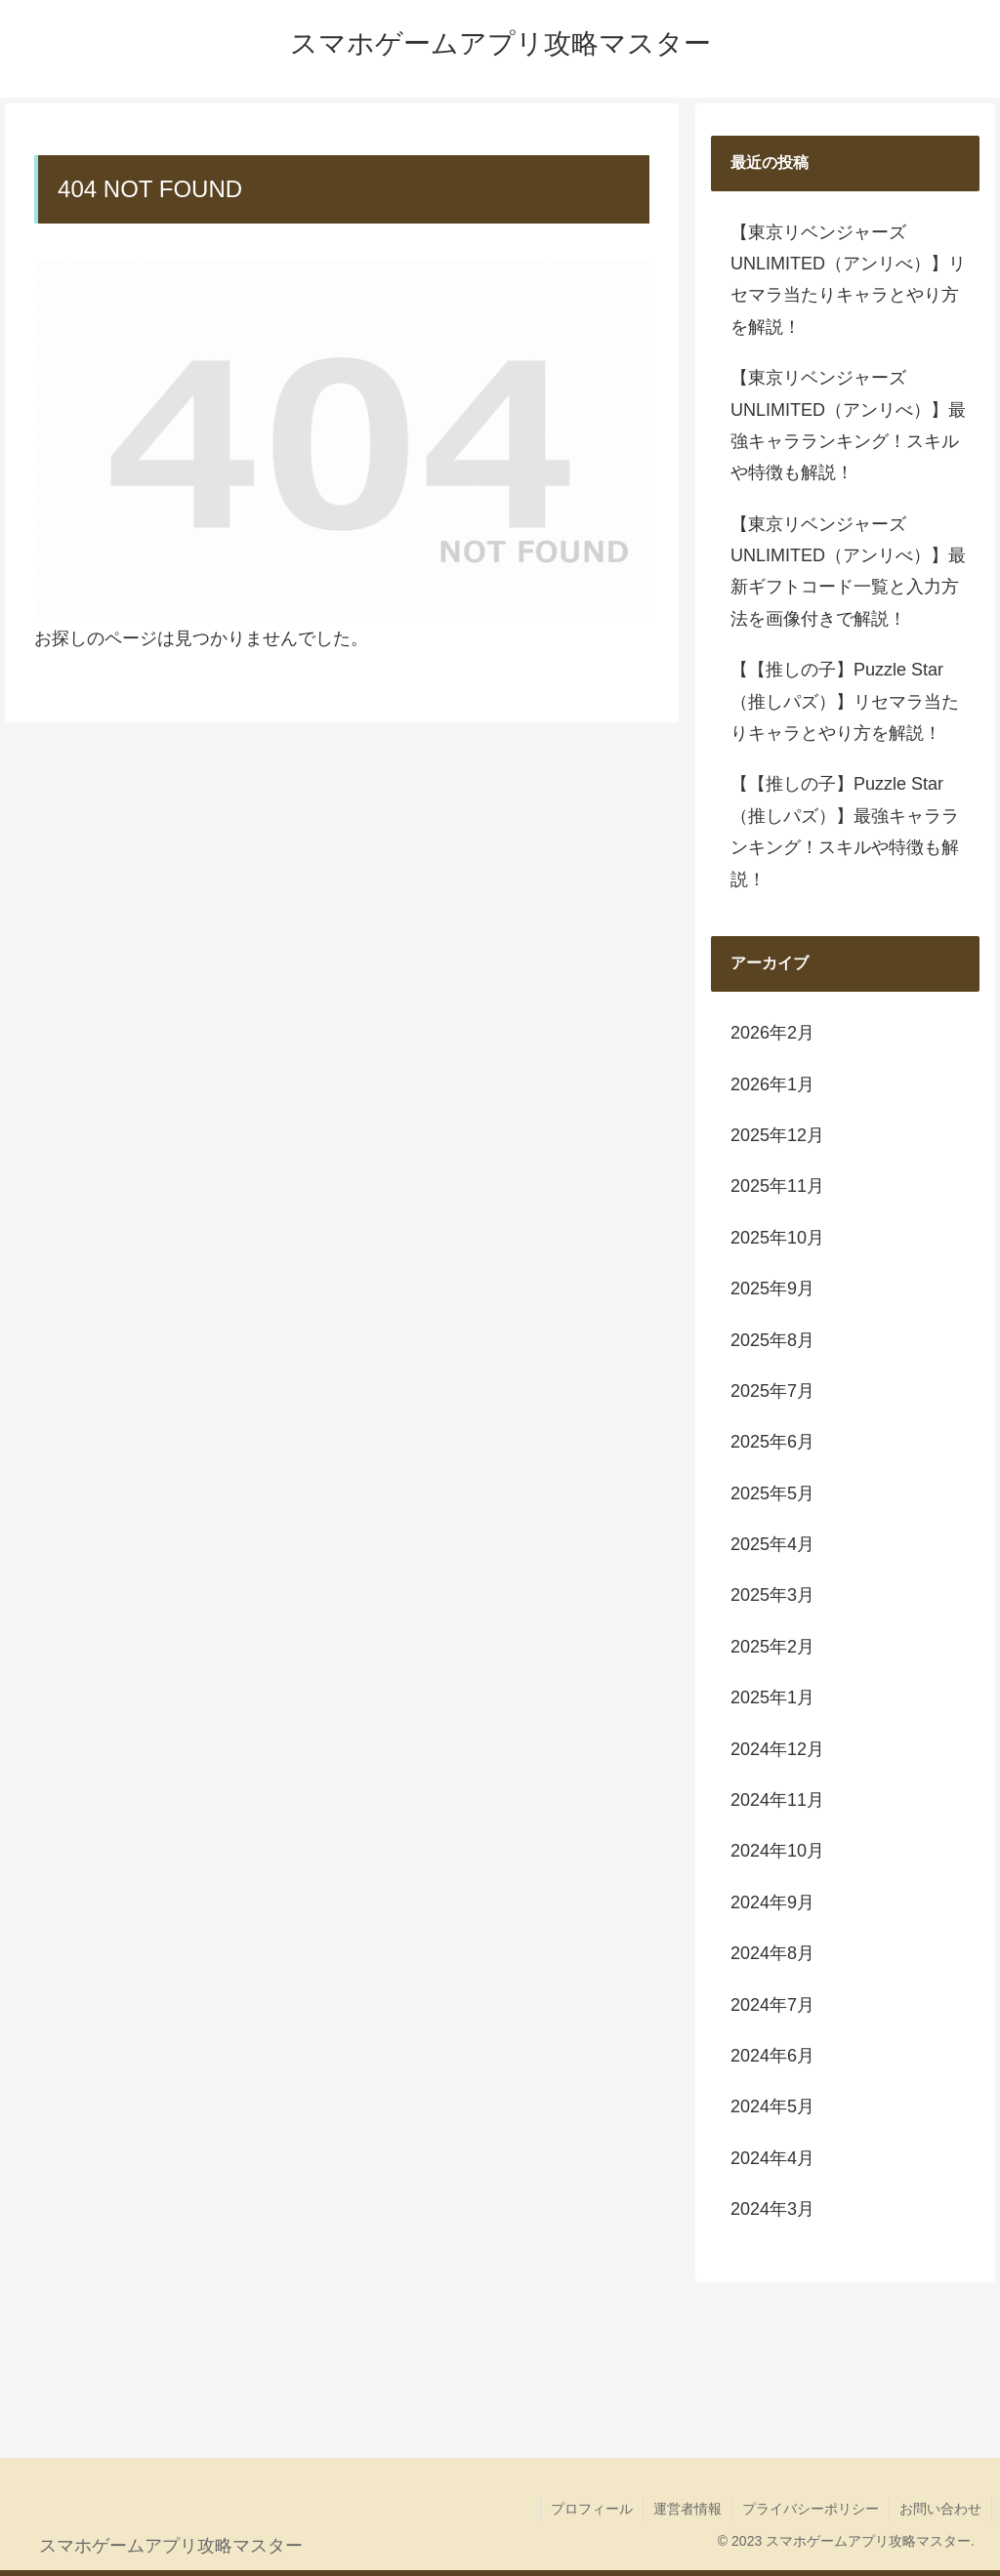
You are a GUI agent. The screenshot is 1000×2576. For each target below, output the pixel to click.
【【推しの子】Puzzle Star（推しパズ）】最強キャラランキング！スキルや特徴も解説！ (844, 831)
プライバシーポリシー (810, 2508)
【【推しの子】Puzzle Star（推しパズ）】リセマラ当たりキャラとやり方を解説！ (844, 701)
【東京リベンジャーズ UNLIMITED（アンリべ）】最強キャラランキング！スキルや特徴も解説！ (848, 425)
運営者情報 (687, 2508)
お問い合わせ (940, 2508)
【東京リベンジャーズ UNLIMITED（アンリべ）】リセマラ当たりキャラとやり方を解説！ (848, 280)
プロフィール (592, 2508)
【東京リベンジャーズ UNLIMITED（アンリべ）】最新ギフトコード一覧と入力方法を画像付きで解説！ (848, 571)
